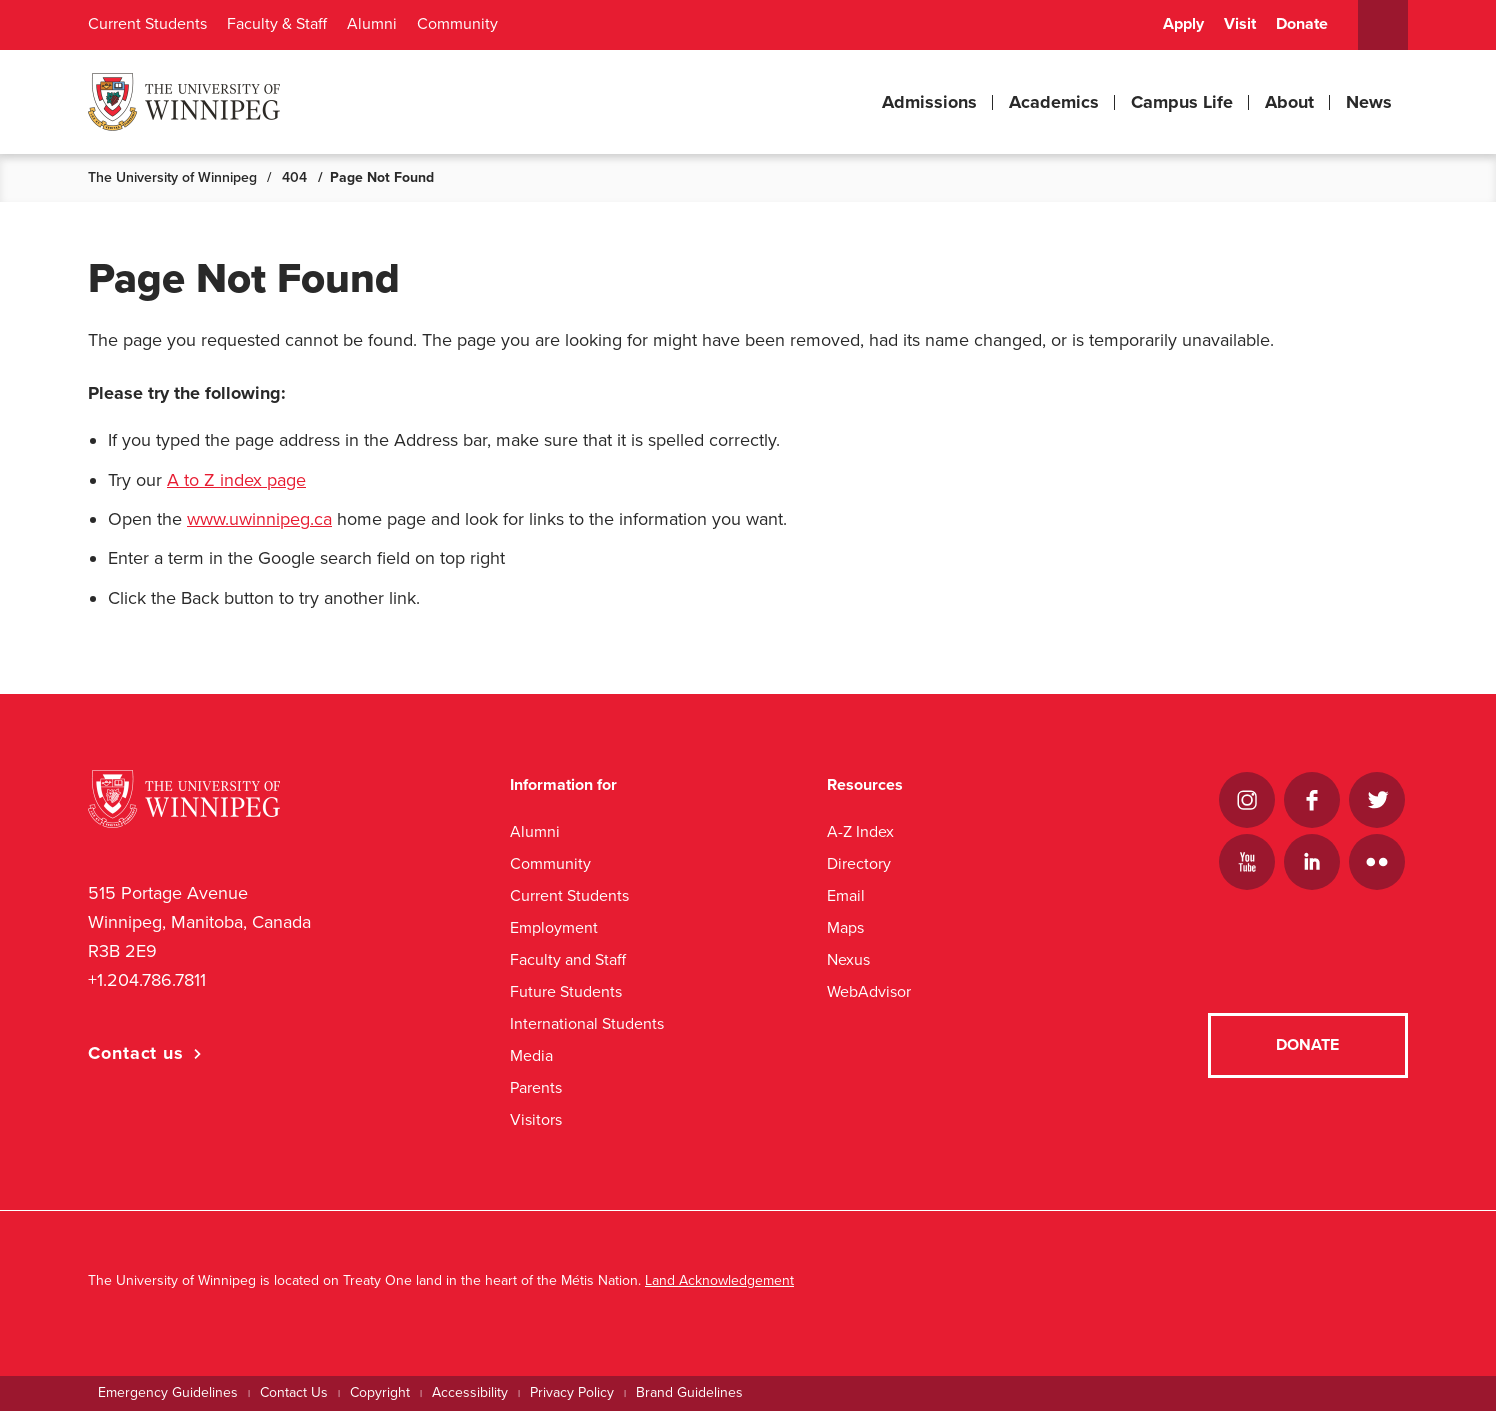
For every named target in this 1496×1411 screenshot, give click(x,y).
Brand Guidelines (689, 1392)
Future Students (566, 991)
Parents (536, 1087)
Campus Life (1182, 102)
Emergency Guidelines (168, 1392)
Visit (1240, 24)
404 (294, 177)
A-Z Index (860, 831)
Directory (859, 863)
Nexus (848, 959)
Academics (1054, 102)
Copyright (380, 1392)
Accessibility (470, 1392)
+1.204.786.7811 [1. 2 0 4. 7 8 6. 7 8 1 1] (147, 980)
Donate (1302, 24)
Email (846, 895)
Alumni (372, 24)
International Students (587, 1023)
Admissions (929, 102)
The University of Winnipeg (172, 177)
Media (531, 1055)
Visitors (536, 1119)
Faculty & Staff (277, 24)
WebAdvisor (869, 991)
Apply (1183, 24)
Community (457, 24)
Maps (845, 927)
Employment (554, 927)
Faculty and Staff (568, 959)
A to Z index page (236, 480)
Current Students (147, 24)
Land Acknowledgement (719, 1280)
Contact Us (294, 1392)
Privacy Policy (572, 1392)
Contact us (136, 1053)
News (1369, 102)
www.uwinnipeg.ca (259, 519)
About (1289, 102)
